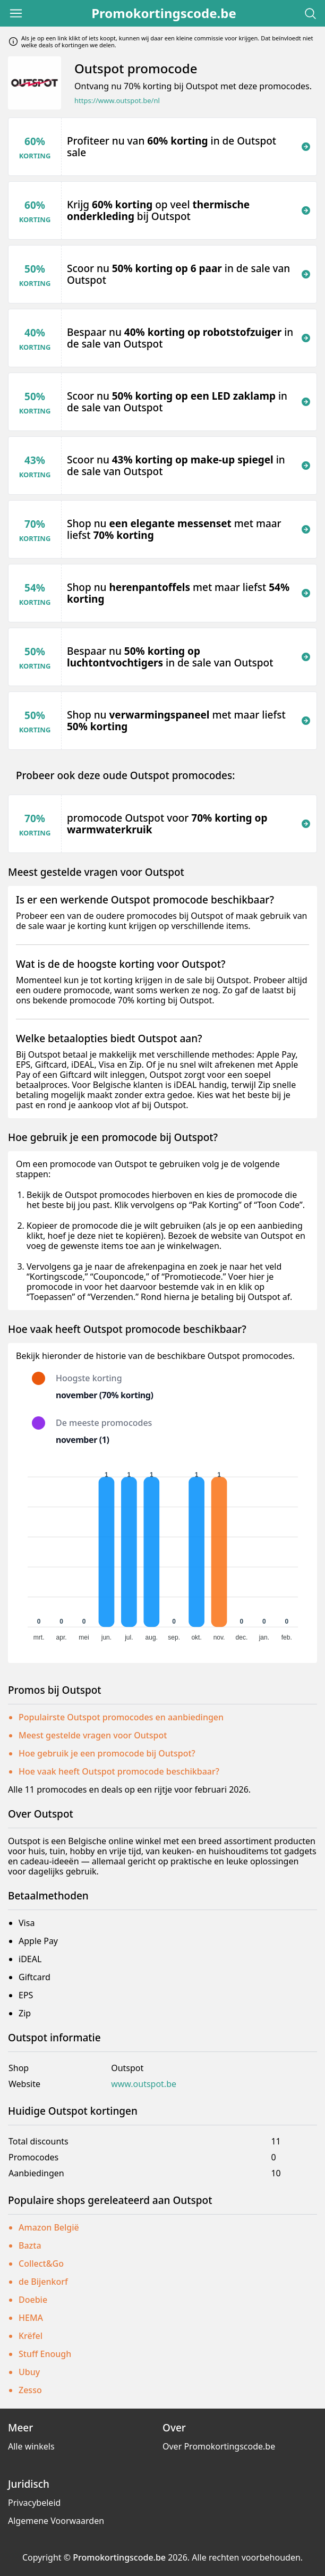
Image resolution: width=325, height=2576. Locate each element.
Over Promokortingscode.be (218, 2446)
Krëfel (30, 2336)
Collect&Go (41, 2263)
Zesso (30, 2390)
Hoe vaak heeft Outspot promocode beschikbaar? (119, 1771)
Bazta (30, 2245)
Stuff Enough (45, 2354)
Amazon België (49, 2227)
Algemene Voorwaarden (56, 2521)
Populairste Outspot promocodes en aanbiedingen (121, 1717)
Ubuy (29, 2372)
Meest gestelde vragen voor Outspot (93, 1735)
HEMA (31, 2318)
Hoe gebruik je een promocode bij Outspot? (107, 1753)
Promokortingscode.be (163, 13)
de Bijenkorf (43, 2281)
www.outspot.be (143, 2084)
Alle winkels (31, 2446)
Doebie (33, 2299)
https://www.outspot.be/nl (117, 101)
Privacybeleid (34, 2503)
